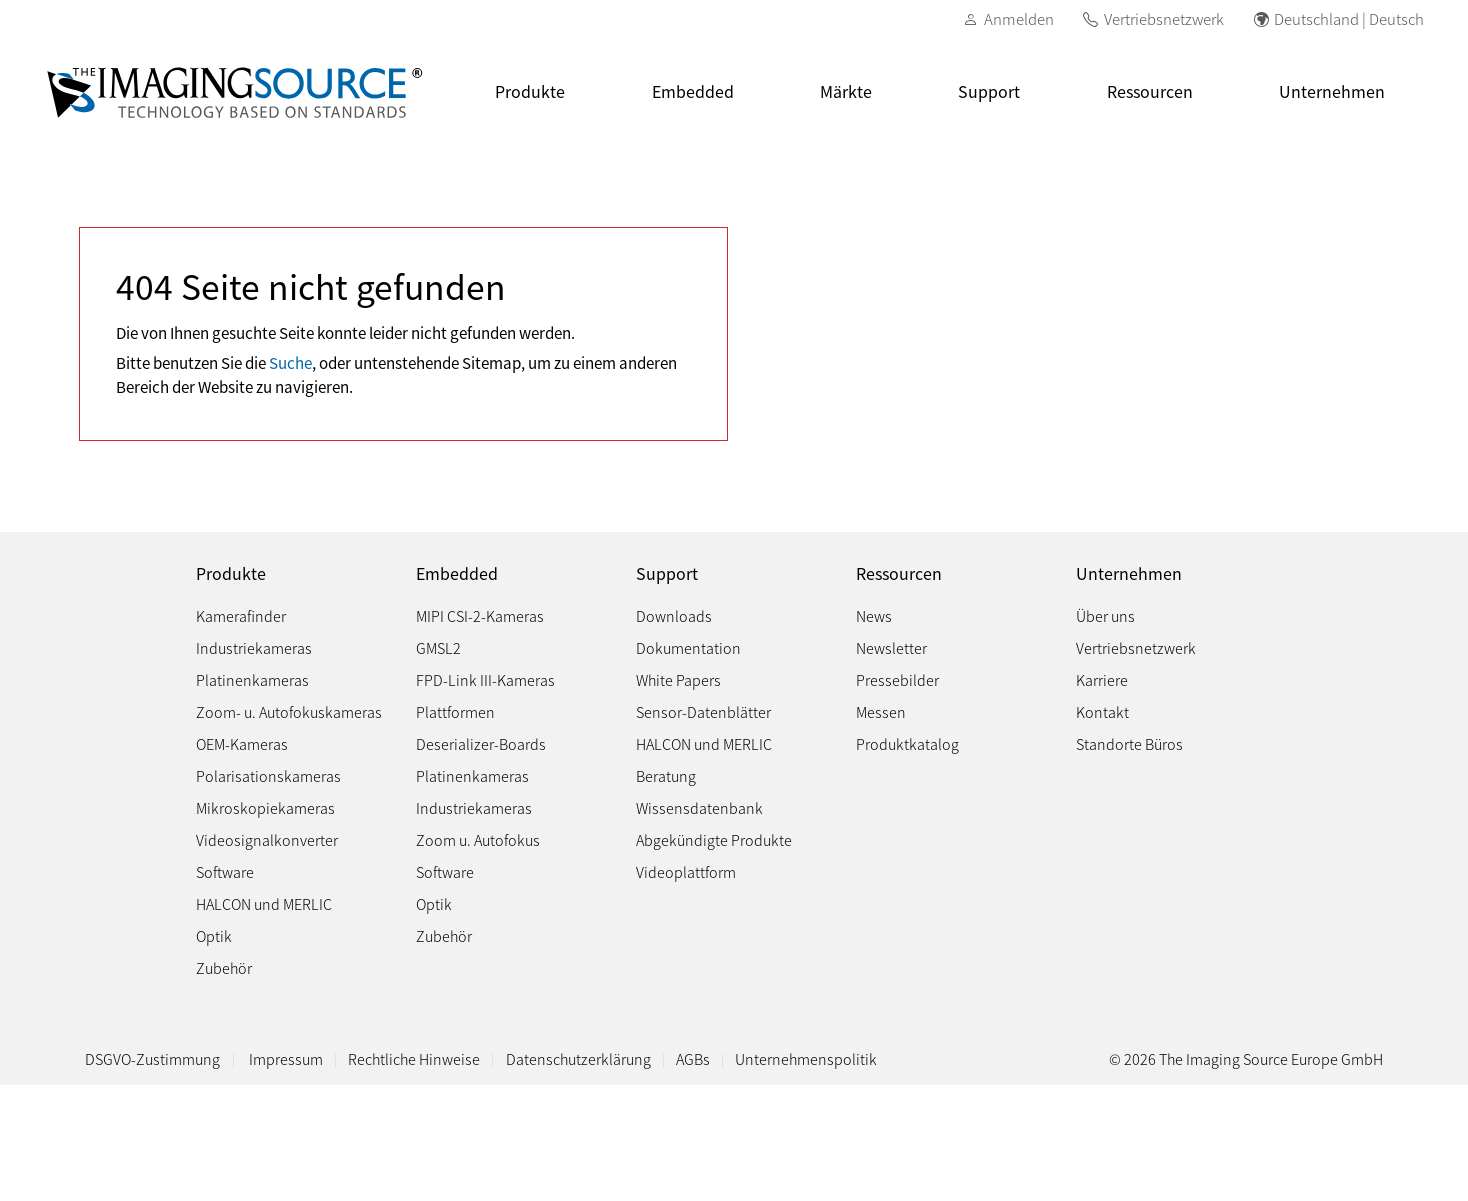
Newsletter (891, 647)
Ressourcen (1150, 91)
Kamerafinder (241, 615)
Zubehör (224, 967)
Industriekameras (254, 647)
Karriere (1102, 679)
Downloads (674, 615)
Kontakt (1102, 711)
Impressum (286, 1058)
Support (989, 91)
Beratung (666, 775)
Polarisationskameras (268, 775)
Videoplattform (686, 871)
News (874, 615)
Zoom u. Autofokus (478, 839)
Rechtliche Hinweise (414, 1058)
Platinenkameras (252, 679)
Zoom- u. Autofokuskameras (289, 711)
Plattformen (455, 711)
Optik (214, 935)
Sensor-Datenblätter (703, 711)
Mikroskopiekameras (265, 807)
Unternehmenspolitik (806, 1058)
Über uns (1105, 615)
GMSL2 (438, 647)
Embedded (693, 91)
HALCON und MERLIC (264, 903)
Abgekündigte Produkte (714, 839)
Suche (290, 362)
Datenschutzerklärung (578, 1058)
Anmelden (1019, 18)
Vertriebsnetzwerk (1164, 18)
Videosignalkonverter (267, 839)
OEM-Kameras (242, 743)
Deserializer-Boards (481, 743)
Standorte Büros (1129, 743)
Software (225, 871)
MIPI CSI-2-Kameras (480, 615)
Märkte (846, 91)
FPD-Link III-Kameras (485, 679)
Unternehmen (1332, 91)
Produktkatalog (907, 743)
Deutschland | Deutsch (1349, 18)
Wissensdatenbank (699, 807)
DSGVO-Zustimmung (152, 1058)
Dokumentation (688, 647)
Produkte (530, 91)
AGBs (693, 1058)
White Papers (678, 679)
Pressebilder (897, 679)
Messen (881, 711)
